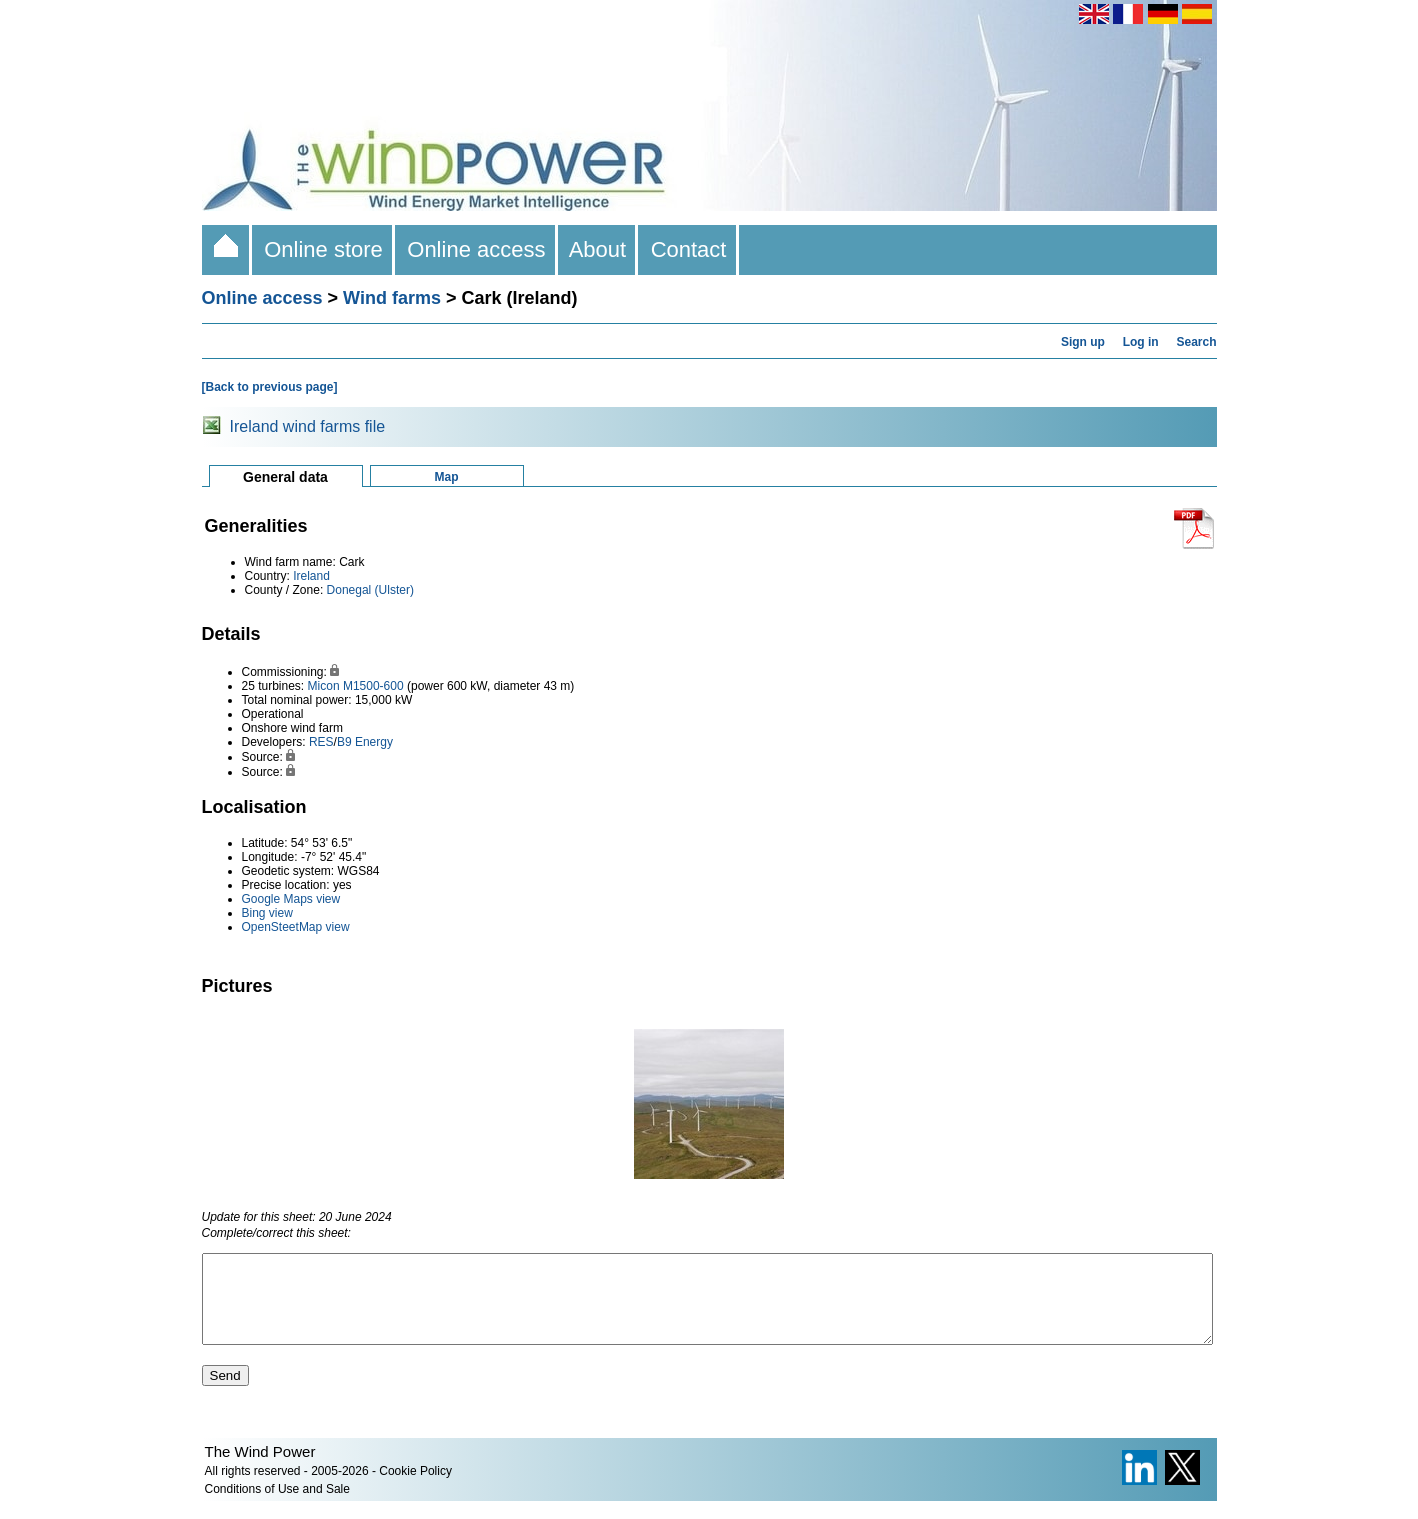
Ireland (311, 576)
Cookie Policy (415, 1489)
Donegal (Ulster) (370, 590)
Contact (688, 249)
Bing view (267, 913)
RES (321, 742)
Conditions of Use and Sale (277, 1507)
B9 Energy (365, 742)
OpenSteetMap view (296, 927)
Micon (324, 686)
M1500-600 (373, 686)
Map (447, 477)
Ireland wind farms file (308, 426)
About (598, 249)
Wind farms (392, 298)
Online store (323, 249)
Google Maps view (291, 899)
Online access (476, 249)
